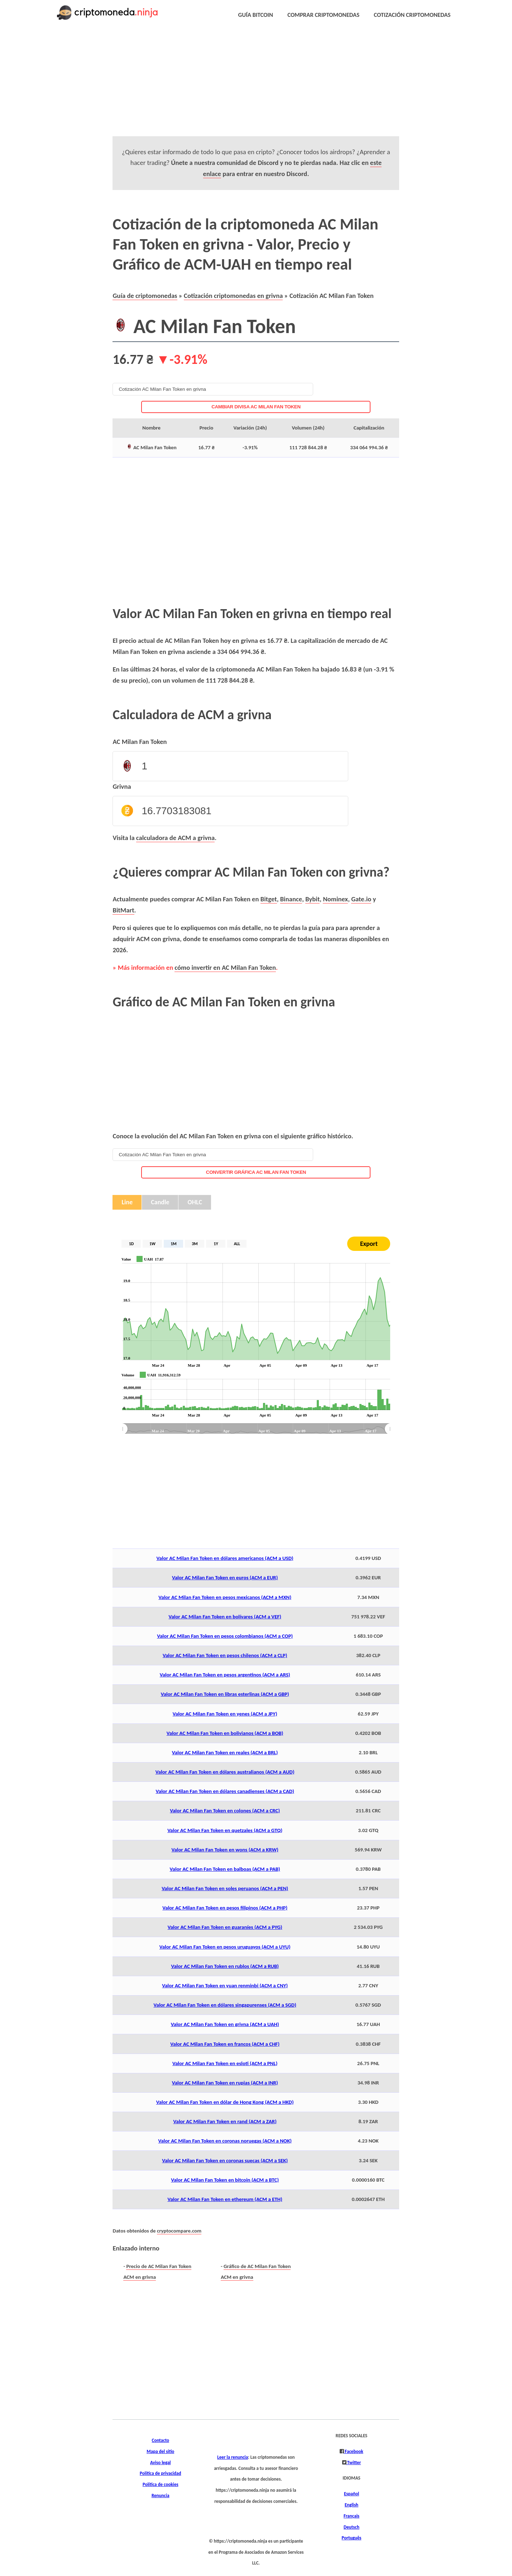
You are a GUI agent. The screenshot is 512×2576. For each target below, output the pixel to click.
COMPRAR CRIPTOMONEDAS (323, 15)
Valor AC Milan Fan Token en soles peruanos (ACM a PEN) (225, 1888)
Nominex (335, 899)
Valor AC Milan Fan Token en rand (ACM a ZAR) (225, 2121)
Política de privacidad (160, 2473)
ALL (237, 1243)
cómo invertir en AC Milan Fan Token (225, 967)
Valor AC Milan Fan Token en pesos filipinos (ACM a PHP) (224, 1907)
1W (152, 1243)
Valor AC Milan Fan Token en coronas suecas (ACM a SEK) (225, 2160)
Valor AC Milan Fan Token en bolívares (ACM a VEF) (224, 1616)
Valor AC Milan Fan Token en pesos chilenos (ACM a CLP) (225, 1655)
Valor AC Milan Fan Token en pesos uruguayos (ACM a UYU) (225, 1947)
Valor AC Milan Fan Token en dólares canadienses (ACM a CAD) (225, 1791)
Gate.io (361, 899)
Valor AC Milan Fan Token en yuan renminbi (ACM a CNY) (225, 1985)
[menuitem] (256, 1429)
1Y (216, 1243)
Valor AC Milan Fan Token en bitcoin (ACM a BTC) (225, 2180)
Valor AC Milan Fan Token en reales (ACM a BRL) (225, 1752)
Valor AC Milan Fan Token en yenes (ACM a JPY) (225, 1714)
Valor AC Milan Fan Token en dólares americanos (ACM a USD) (225, 1558)
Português (352, 2538)
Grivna (122, 786)
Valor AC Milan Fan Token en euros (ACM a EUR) (225, 1577)
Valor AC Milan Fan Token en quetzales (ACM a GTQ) (224, 1830)
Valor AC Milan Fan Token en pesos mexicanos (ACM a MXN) (224, 1597)
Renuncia (160, 2496)
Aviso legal (160, 2463)
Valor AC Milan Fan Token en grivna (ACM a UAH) (225, 2024)
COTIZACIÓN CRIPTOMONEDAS (412, 15)
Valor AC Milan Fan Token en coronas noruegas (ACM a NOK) (225, 2141)
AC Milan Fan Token (140, 741)
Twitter (353, 2463)
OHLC (194, 1202)
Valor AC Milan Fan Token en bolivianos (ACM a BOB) (225, 1733)
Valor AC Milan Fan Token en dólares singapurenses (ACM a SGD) (225, 2005)
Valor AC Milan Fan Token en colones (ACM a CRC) (225, 1810)
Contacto (160, 2440)
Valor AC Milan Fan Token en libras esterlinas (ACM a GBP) (225, 1694)
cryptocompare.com (179, 2231)
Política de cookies (160, 2484)
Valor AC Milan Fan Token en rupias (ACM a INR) (225, 2082)
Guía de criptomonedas (145, 295)
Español (351, 2494)
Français (351, 2516)
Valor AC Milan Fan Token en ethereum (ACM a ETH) (224, 2199)
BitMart (123, 910)
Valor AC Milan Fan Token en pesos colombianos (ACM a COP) (225, 1636)
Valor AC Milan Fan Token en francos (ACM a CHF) (224, 2044)
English (351, 2505)
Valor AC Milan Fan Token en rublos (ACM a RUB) (225, 1966)
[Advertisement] (240, 86)
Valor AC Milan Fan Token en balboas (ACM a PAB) (225, 1869)
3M (195, 1243)
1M (174, 1243)
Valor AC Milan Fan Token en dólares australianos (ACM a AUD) (225, 1772)
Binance (291, 899)
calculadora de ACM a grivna (175, 838)
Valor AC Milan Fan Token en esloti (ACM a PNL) (224, 2063)
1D (131, 1243)
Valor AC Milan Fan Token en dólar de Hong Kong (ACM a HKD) (225, 2102)
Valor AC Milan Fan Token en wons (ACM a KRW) (225, 1849)
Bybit (312, 899)
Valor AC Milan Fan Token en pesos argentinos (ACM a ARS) (225, 1674)
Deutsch (351, 2527)
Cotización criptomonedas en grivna (233, 295)
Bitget (268, 899)
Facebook (353, 2451)
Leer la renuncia (232, 2457)
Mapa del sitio (160, 2451)
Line (127, 1202)
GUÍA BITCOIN (255, 15)
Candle (160, 1202)
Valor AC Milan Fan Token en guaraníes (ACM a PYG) (225, 1927)
